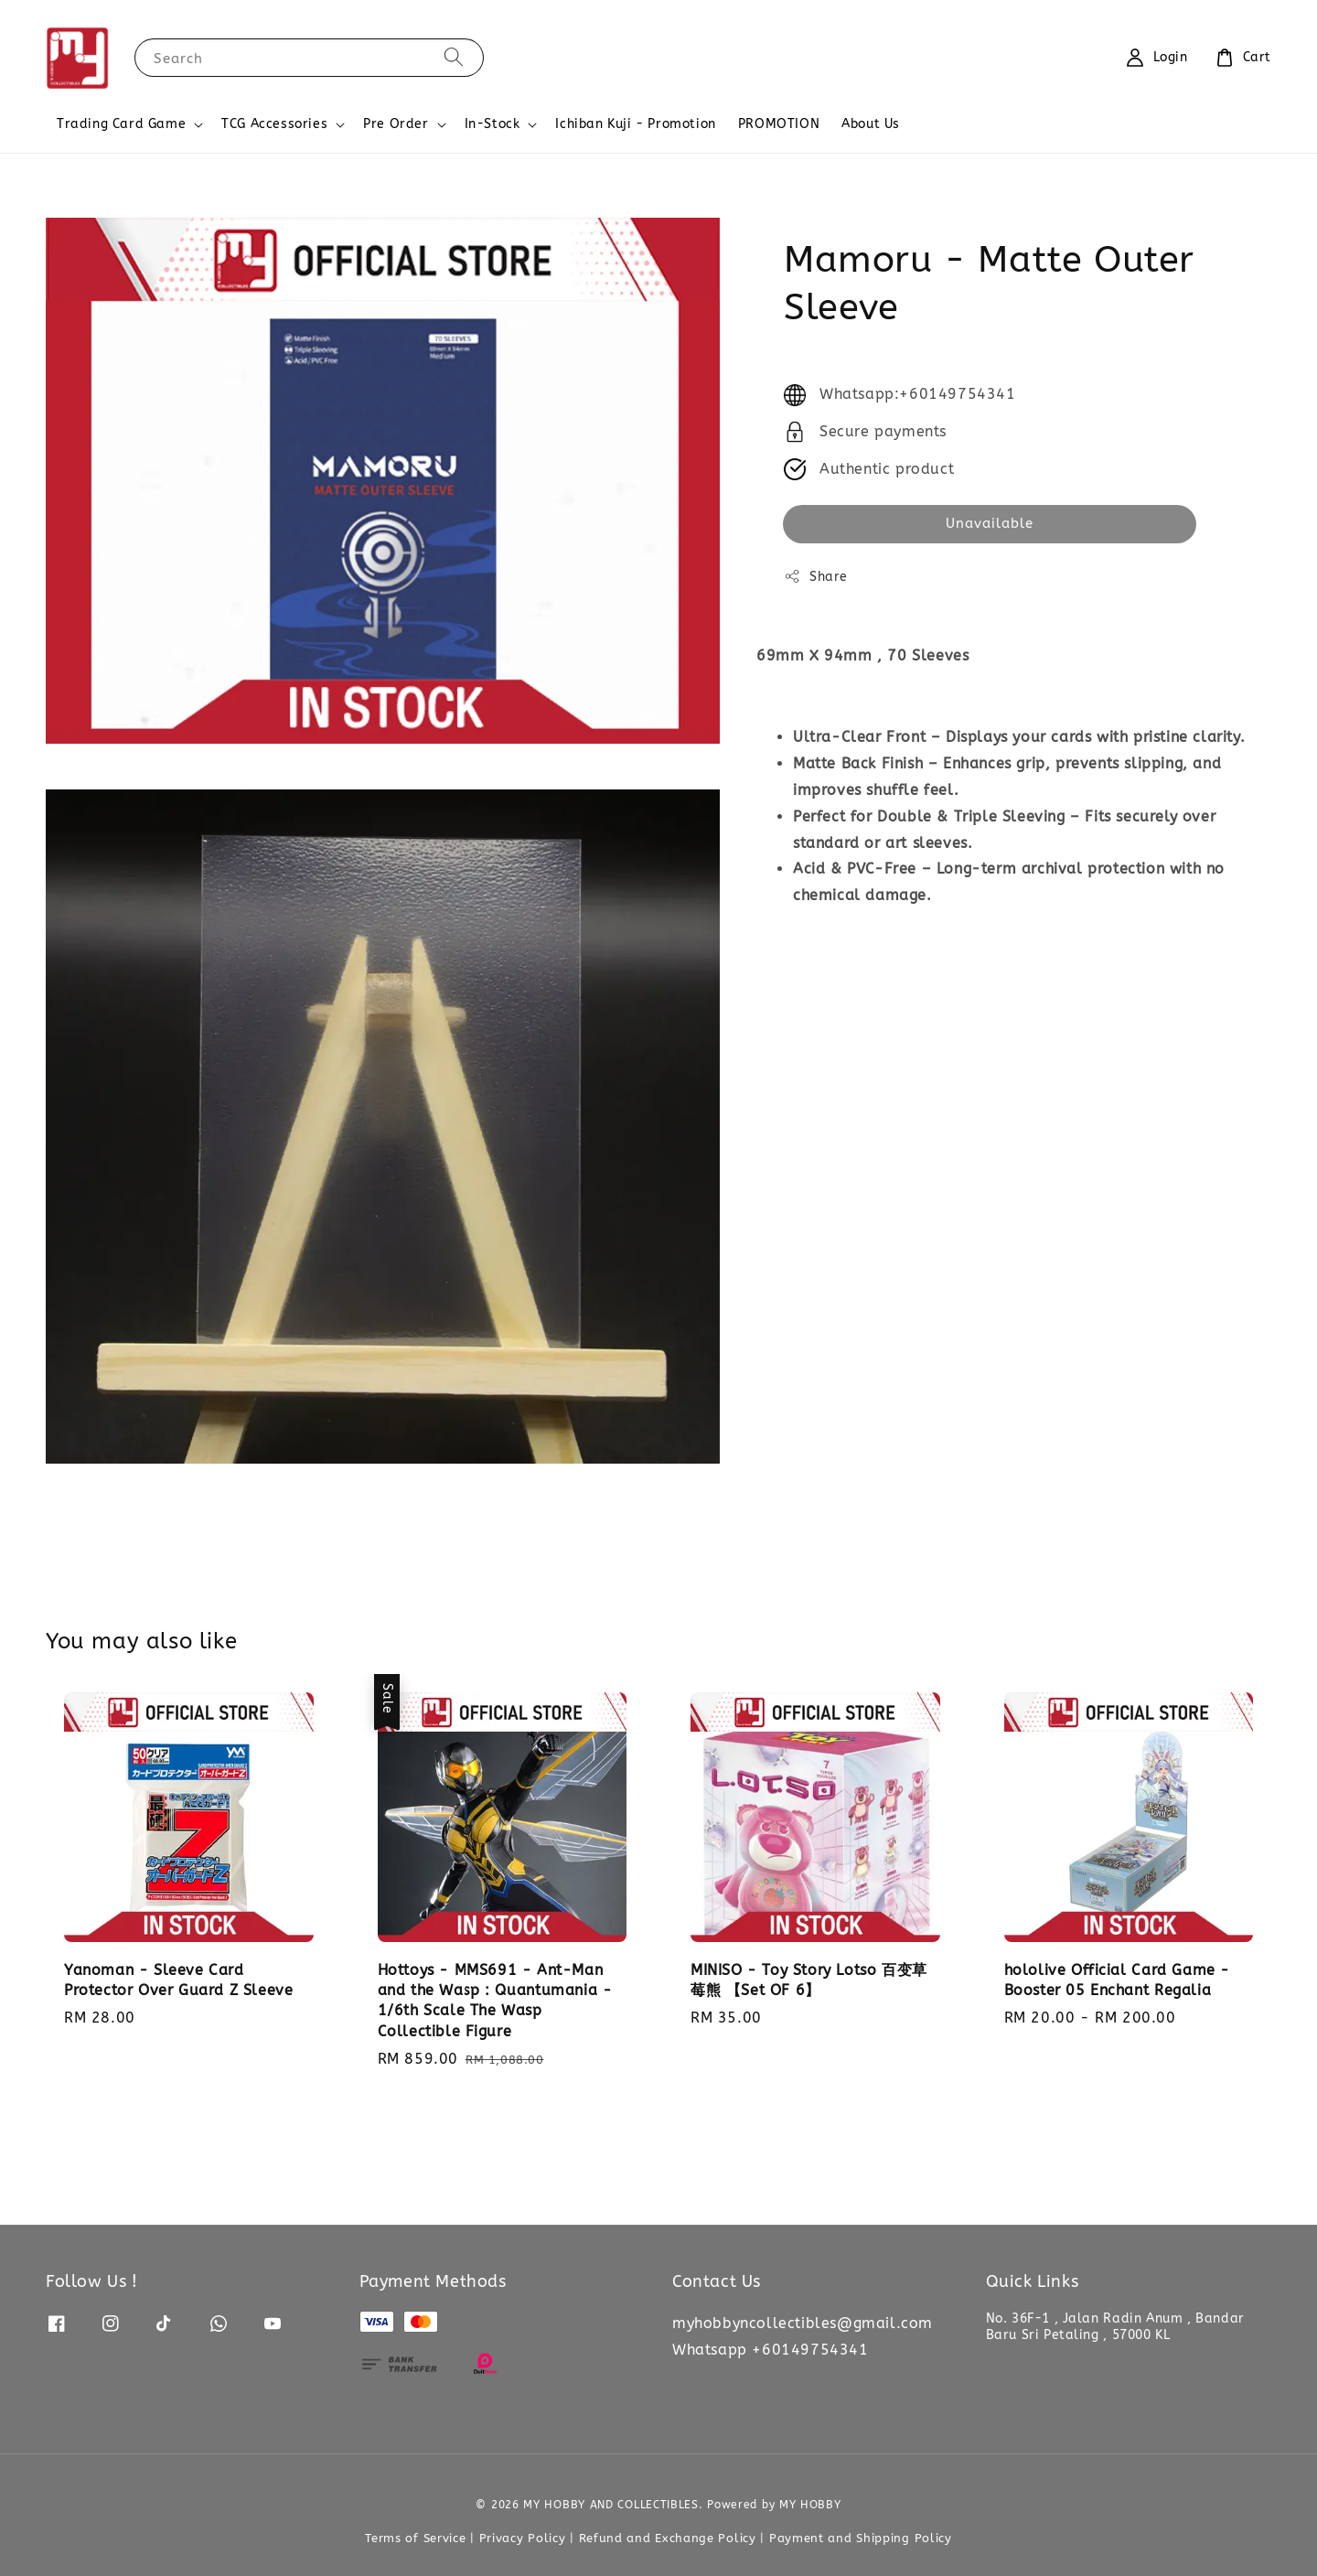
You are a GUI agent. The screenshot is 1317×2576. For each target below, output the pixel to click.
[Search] (453, 57)
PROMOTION (778, 124)
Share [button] (816, 576)
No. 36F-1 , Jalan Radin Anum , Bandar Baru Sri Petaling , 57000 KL (1115, 2327)
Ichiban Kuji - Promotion (635, 124)
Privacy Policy (522, 2538)
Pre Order (395, 124)
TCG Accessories (274, 124)
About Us (870, 124)
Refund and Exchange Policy (667, 2538)
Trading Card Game (121, 124)
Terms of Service (415, 2538)
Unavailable (989, 523)
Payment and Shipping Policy (860, 2538)
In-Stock (492, 124)
